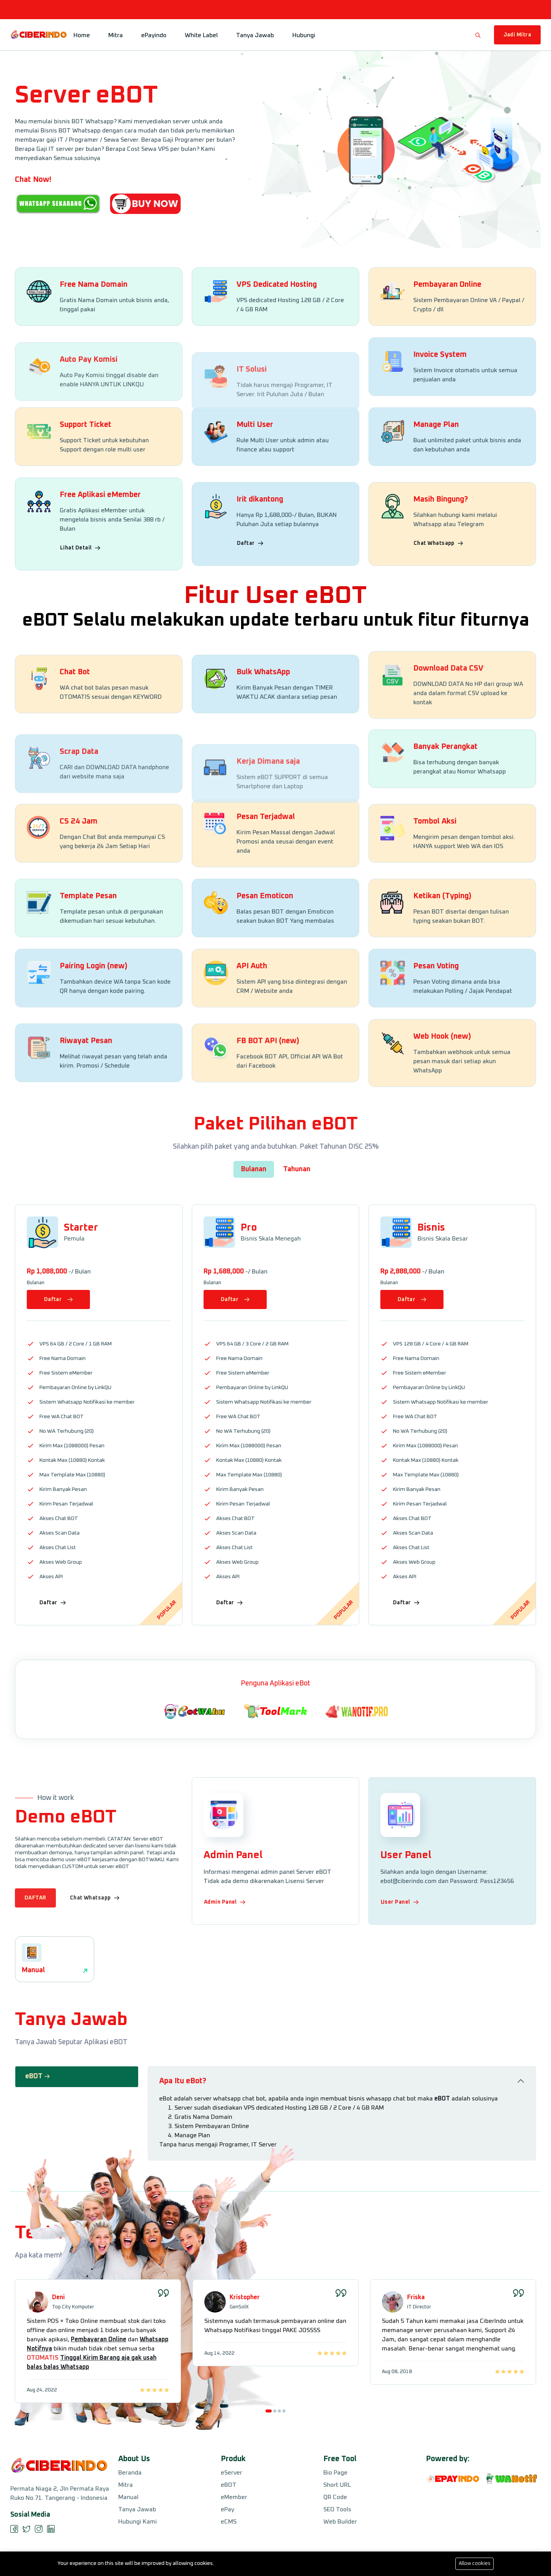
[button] (269, 2482)
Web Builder (340, 2522)
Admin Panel (225, 1902)
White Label (201, 35)
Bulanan (253, 1169)
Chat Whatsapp (438, 623)
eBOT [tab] (37, 2087)
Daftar (250, 621)
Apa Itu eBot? (182, 2130)
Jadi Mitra (517, 35)
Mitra (115, 35)
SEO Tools (337, 2509)
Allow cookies (475, 2563)
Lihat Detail (80, 632)
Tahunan (296, 1169)
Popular (166, 1609)
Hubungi (303, 35)
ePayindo (153, 35)
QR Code (335, 2497)
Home (81, 35)
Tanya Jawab (255, 35)
